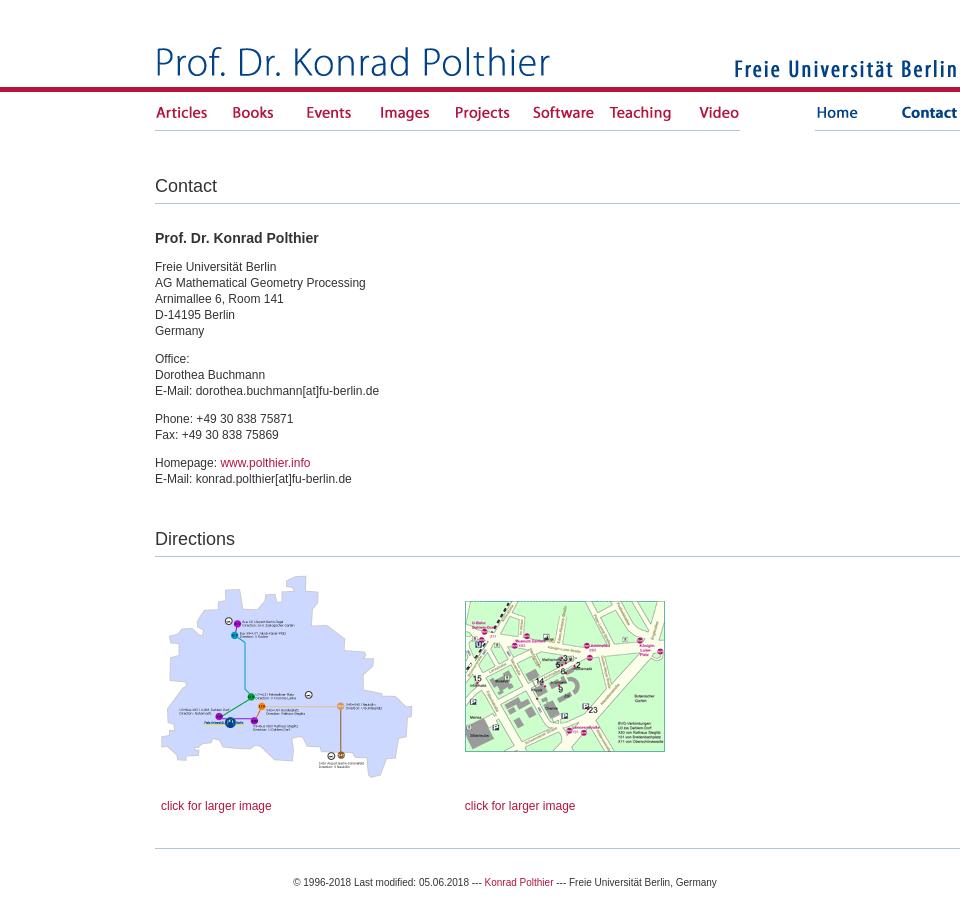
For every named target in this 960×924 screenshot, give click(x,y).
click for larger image (216, 806)
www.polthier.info (265, 463)
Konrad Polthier (519, 882)
